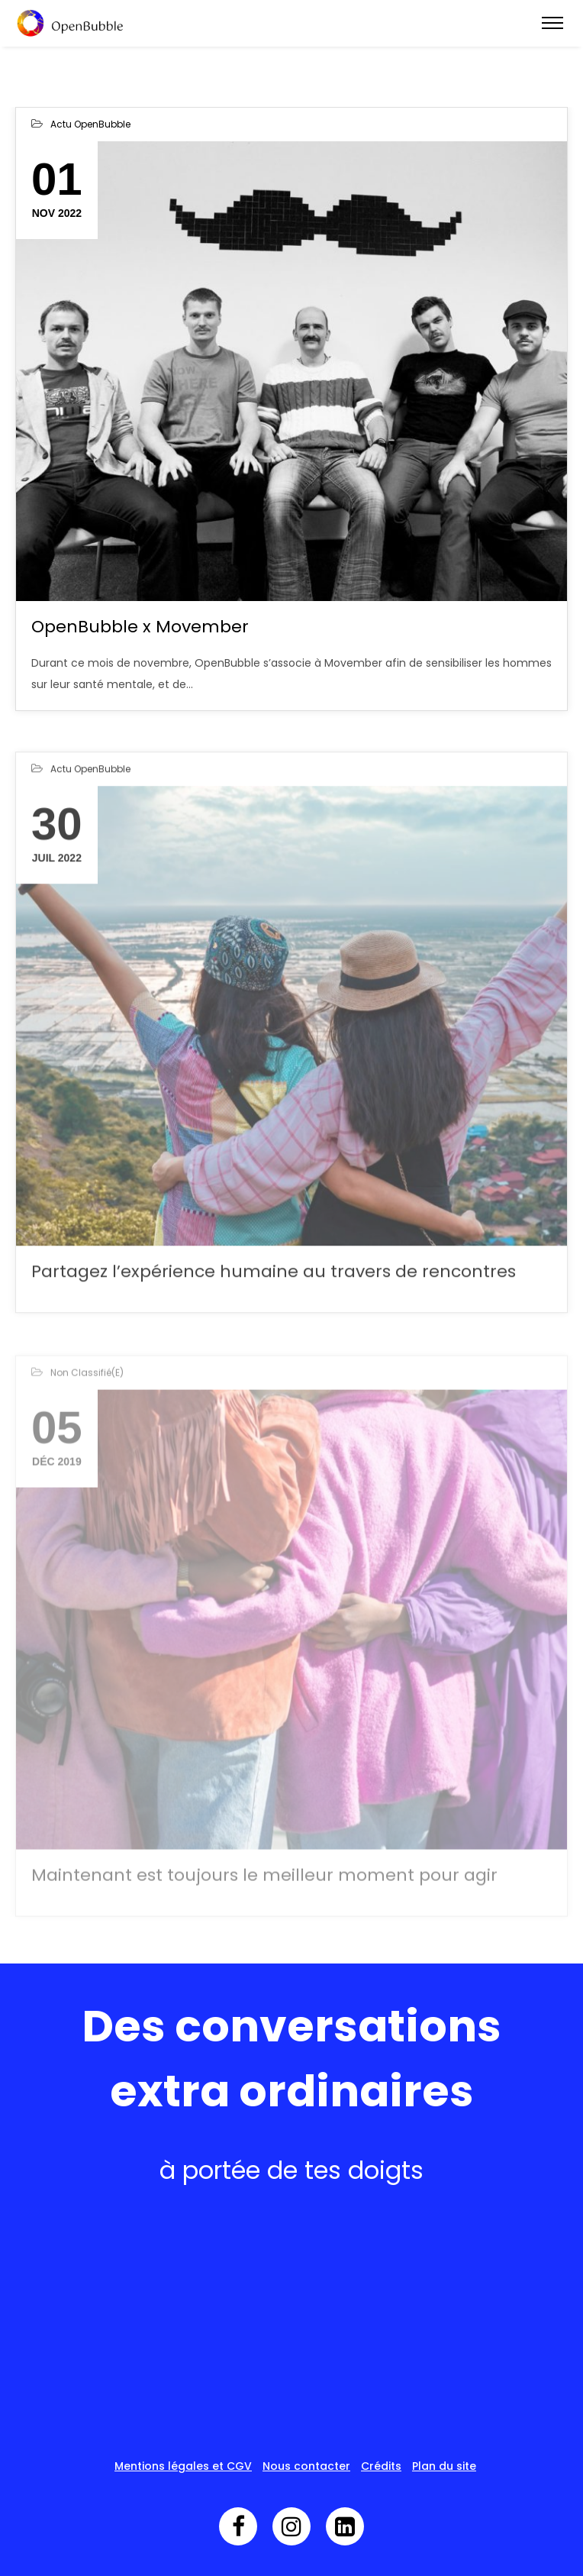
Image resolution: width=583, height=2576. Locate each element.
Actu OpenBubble (90, 124)
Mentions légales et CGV (183, 2466)
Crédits (381, 2466)
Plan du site (444, 2466)
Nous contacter (306, 2466)
